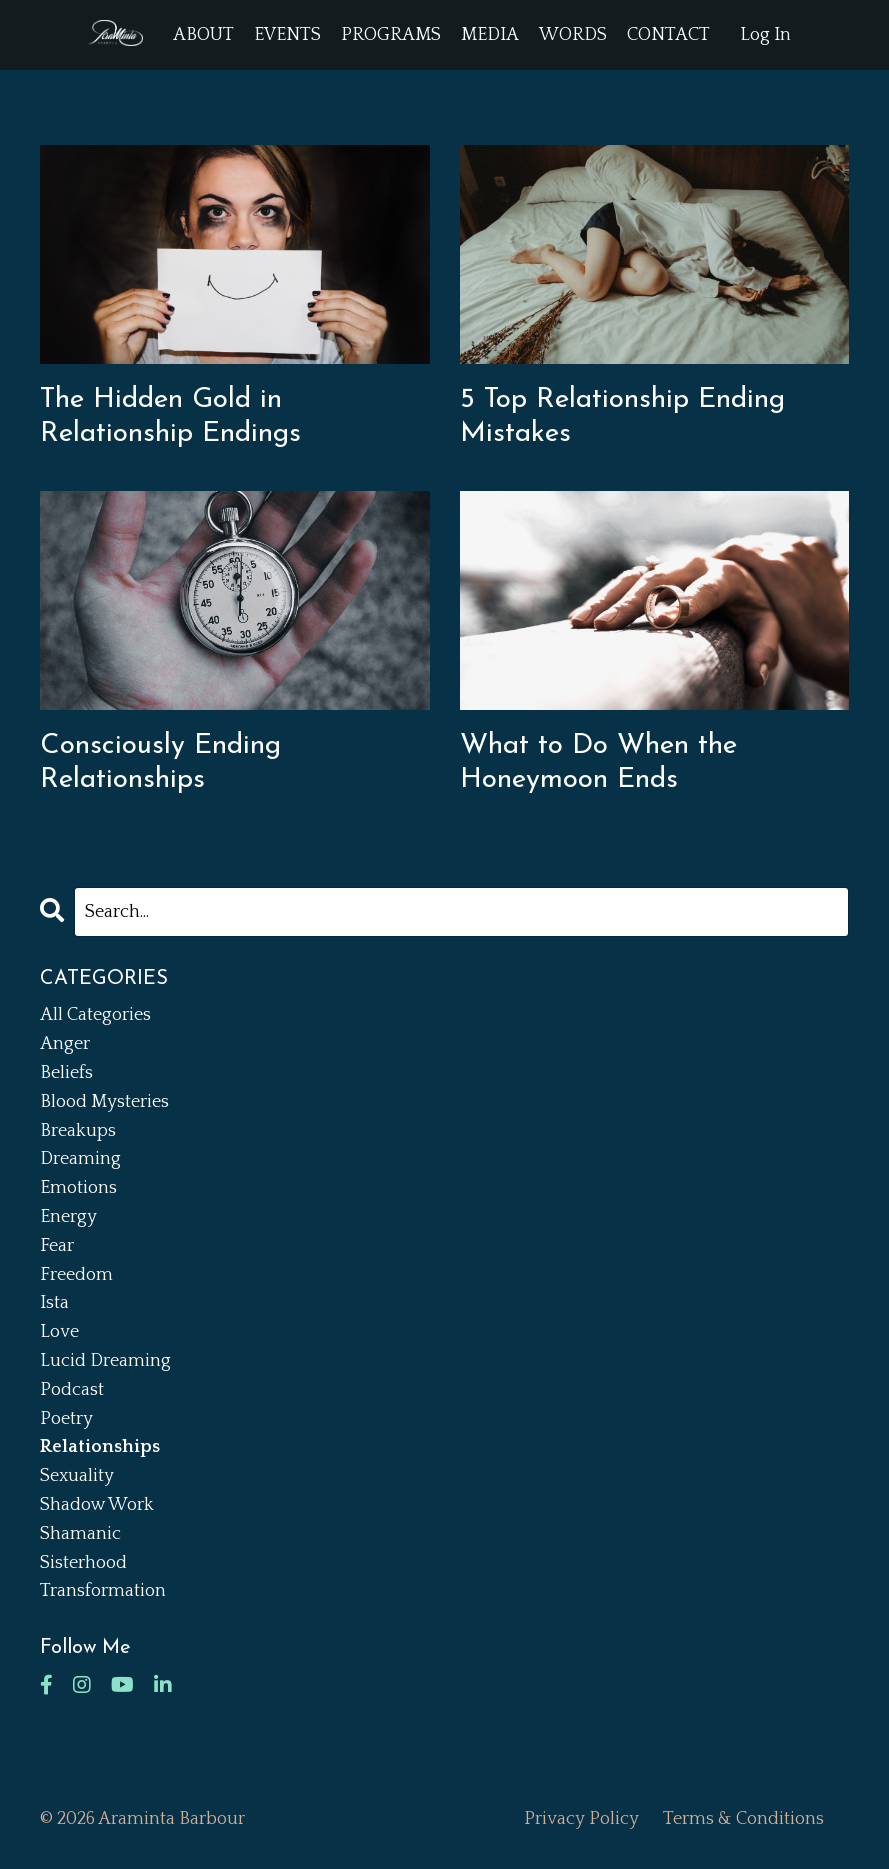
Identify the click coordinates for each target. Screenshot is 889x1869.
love (59, 1332)
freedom (76, 1275)
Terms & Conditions (743, 1819)
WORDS (573, 35)
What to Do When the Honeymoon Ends (598, 763)
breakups (78, 1131)
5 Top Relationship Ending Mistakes (622, 417)
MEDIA (490, 35)
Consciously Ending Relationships (160, 763)
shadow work (97, 1505)
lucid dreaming (105, 1361)
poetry (66, 1419)
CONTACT (668, 35)
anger (65, 1044)
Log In (765, 35)
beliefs (66, 1073)
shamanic (80, 1534)
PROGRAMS (391, 35)
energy (68, 1217)
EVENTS (287, 35)
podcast (72, 1390)
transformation (103, 1591)
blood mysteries (104, 1102)
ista (54, 1303)
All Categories (95, 1015)
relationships (100, 1447)
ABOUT (203, 35)
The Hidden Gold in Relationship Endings (170, 417)
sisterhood (83, 1563)
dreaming (80, 1159)
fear (57, 1246)
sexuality (77, 1476)
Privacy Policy (581, 1819)
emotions (78, 1188)
